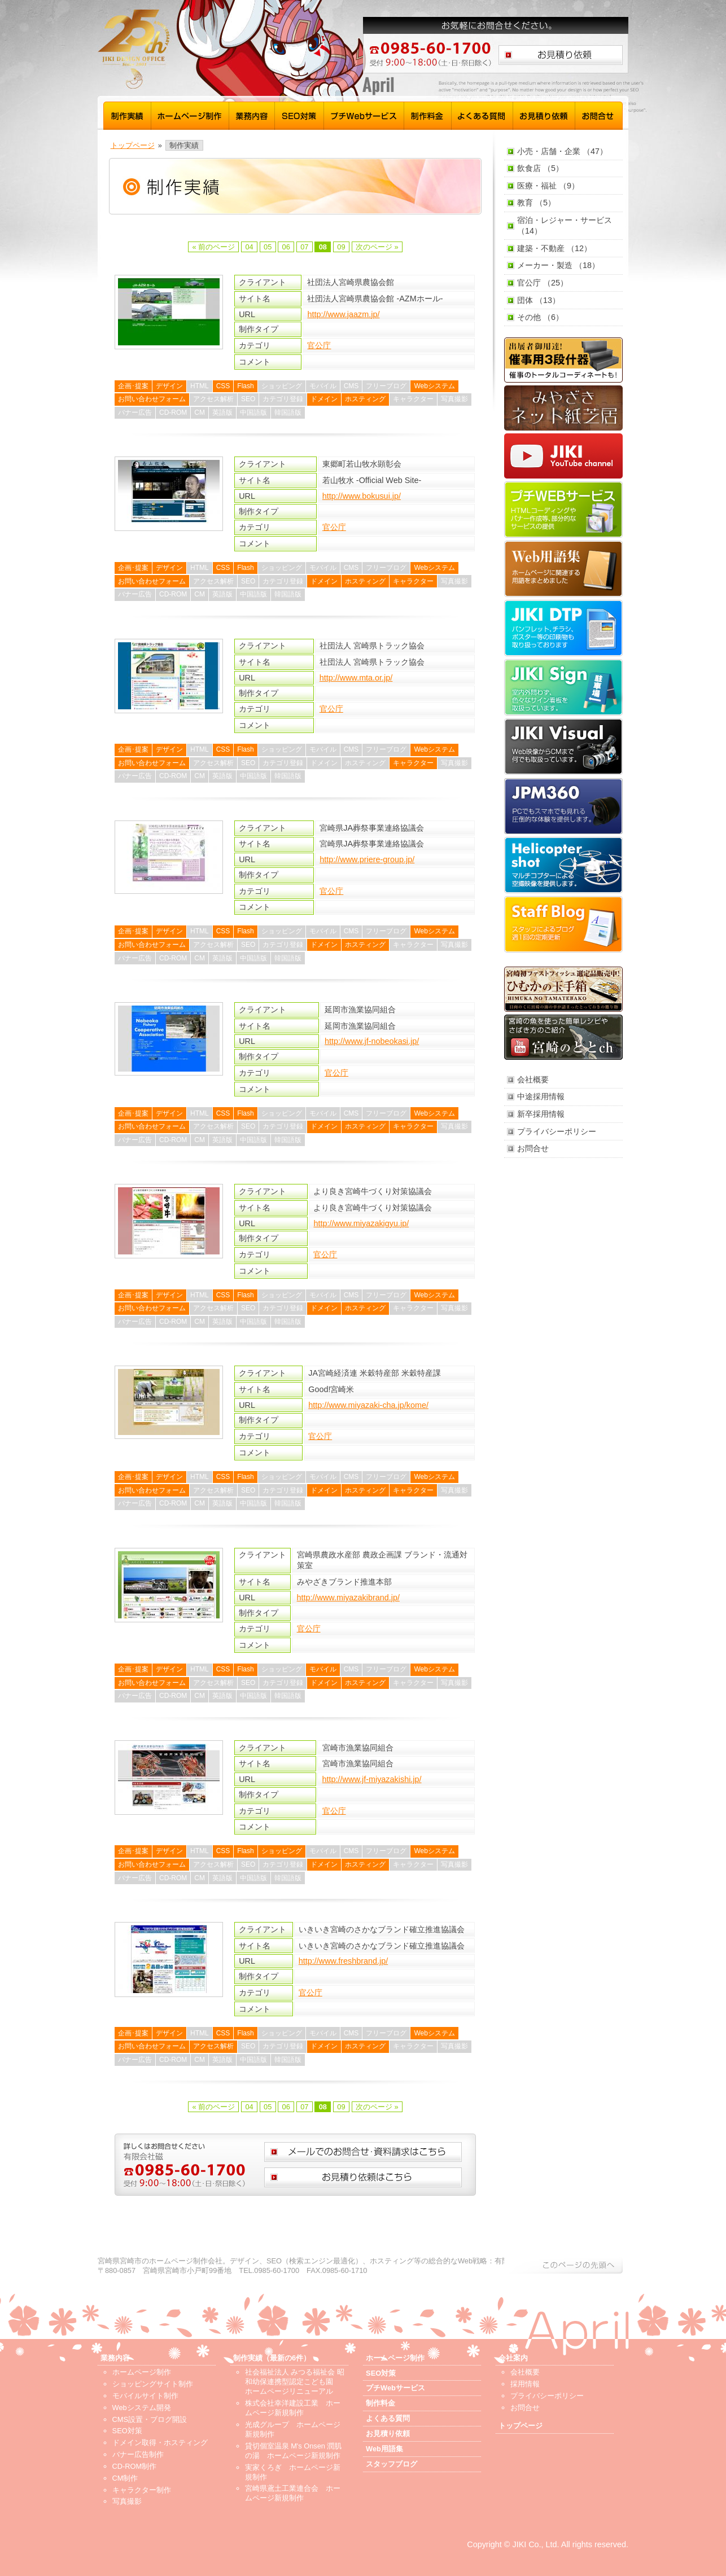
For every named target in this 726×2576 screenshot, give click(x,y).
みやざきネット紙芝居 (563, 408)
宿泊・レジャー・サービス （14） (564, 225)
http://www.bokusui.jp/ (361, 496)
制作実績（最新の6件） (271, 2358)
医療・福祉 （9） (548, 185)
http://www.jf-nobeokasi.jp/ (372, 1041)
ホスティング (365, 399)
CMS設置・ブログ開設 (149, 2419)
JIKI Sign (563, 687)
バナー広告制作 (138, 2454)
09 (341, 247)
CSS (223, 386)
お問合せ (599, 114)
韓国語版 (287, 412)
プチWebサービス (364, 114)
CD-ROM (173, 412)
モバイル (322, 386)
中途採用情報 (541, 1096)
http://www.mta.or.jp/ (356, 677)
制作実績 (127, 114)
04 (249, 247)
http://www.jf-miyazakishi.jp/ (372, 1779)
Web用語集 (563, 569)
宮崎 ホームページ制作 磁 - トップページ (205, 49)
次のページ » (377, 247)
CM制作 (125, 2478)
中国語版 (253, 412)
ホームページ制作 (190, 114)
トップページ (133, 145)
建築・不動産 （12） (554, 248)
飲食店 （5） (540, 168)
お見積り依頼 (544, 114)
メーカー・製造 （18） (558, 265)
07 (304, 247)
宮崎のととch (563, 1037)
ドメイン (324, 399)
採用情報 (525, 2384)
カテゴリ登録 (283, 399)
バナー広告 (135, 412)
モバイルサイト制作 (145, 2395)
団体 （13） (538, 300)
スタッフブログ (563, 924)
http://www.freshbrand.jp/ (343, 1960)
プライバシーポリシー (556, 1131)
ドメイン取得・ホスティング (160, 2442)
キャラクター (413, 399)
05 (268, 247)
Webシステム (434, 386)
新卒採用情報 (541, 1113)
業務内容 (252, 114)
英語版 (222, 412)
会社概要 (533, 1079)
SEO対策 (299, 114)
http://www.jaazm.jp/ (343, 314)
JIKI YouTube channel (563, 456)
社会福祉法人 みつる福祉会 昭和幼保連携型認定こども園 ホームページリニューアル (294, 2381)
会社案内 (513, 2358)
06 (286, 247)
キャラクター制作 (141, 2490)
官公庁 (319, 345)
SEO (248, 399)
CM (199, 412)
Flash (245, 386)
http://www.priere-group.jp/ (367, 859)
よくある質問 (482, 114)
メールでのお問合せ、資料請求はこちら (363, 2152)
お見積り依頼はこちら (560, 55)
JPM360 (563, 806)
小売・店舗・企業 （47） (562, 151)
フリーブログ (386, 386)
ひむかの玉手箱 (563, 989)
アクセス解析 (213, 399)
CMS (351, 386)
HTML (199, 386)
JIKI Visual (563, 746)
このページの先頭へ (563, 2265)
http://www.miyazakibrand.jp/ (348, 1597)
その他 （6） (540, 317)
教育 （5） (536, 202)
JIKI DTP (563, 628)
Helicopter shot (563, 865)
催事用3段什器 (563, 360)
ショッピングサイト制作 (152, 2384)
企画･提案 (133, 386)
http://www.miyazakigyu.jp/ (361, 1223)
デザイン (169, 386)
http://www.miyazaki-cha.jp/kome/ (368, 1405)
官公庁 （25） (542, 282)
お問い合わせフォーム (152, 399)
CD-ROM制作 (134, 2466)
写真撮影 (454, 399)
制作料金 (428, 114)
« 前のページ (213, 247)
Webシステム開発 (141, 2407)
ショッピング (281, 386)
